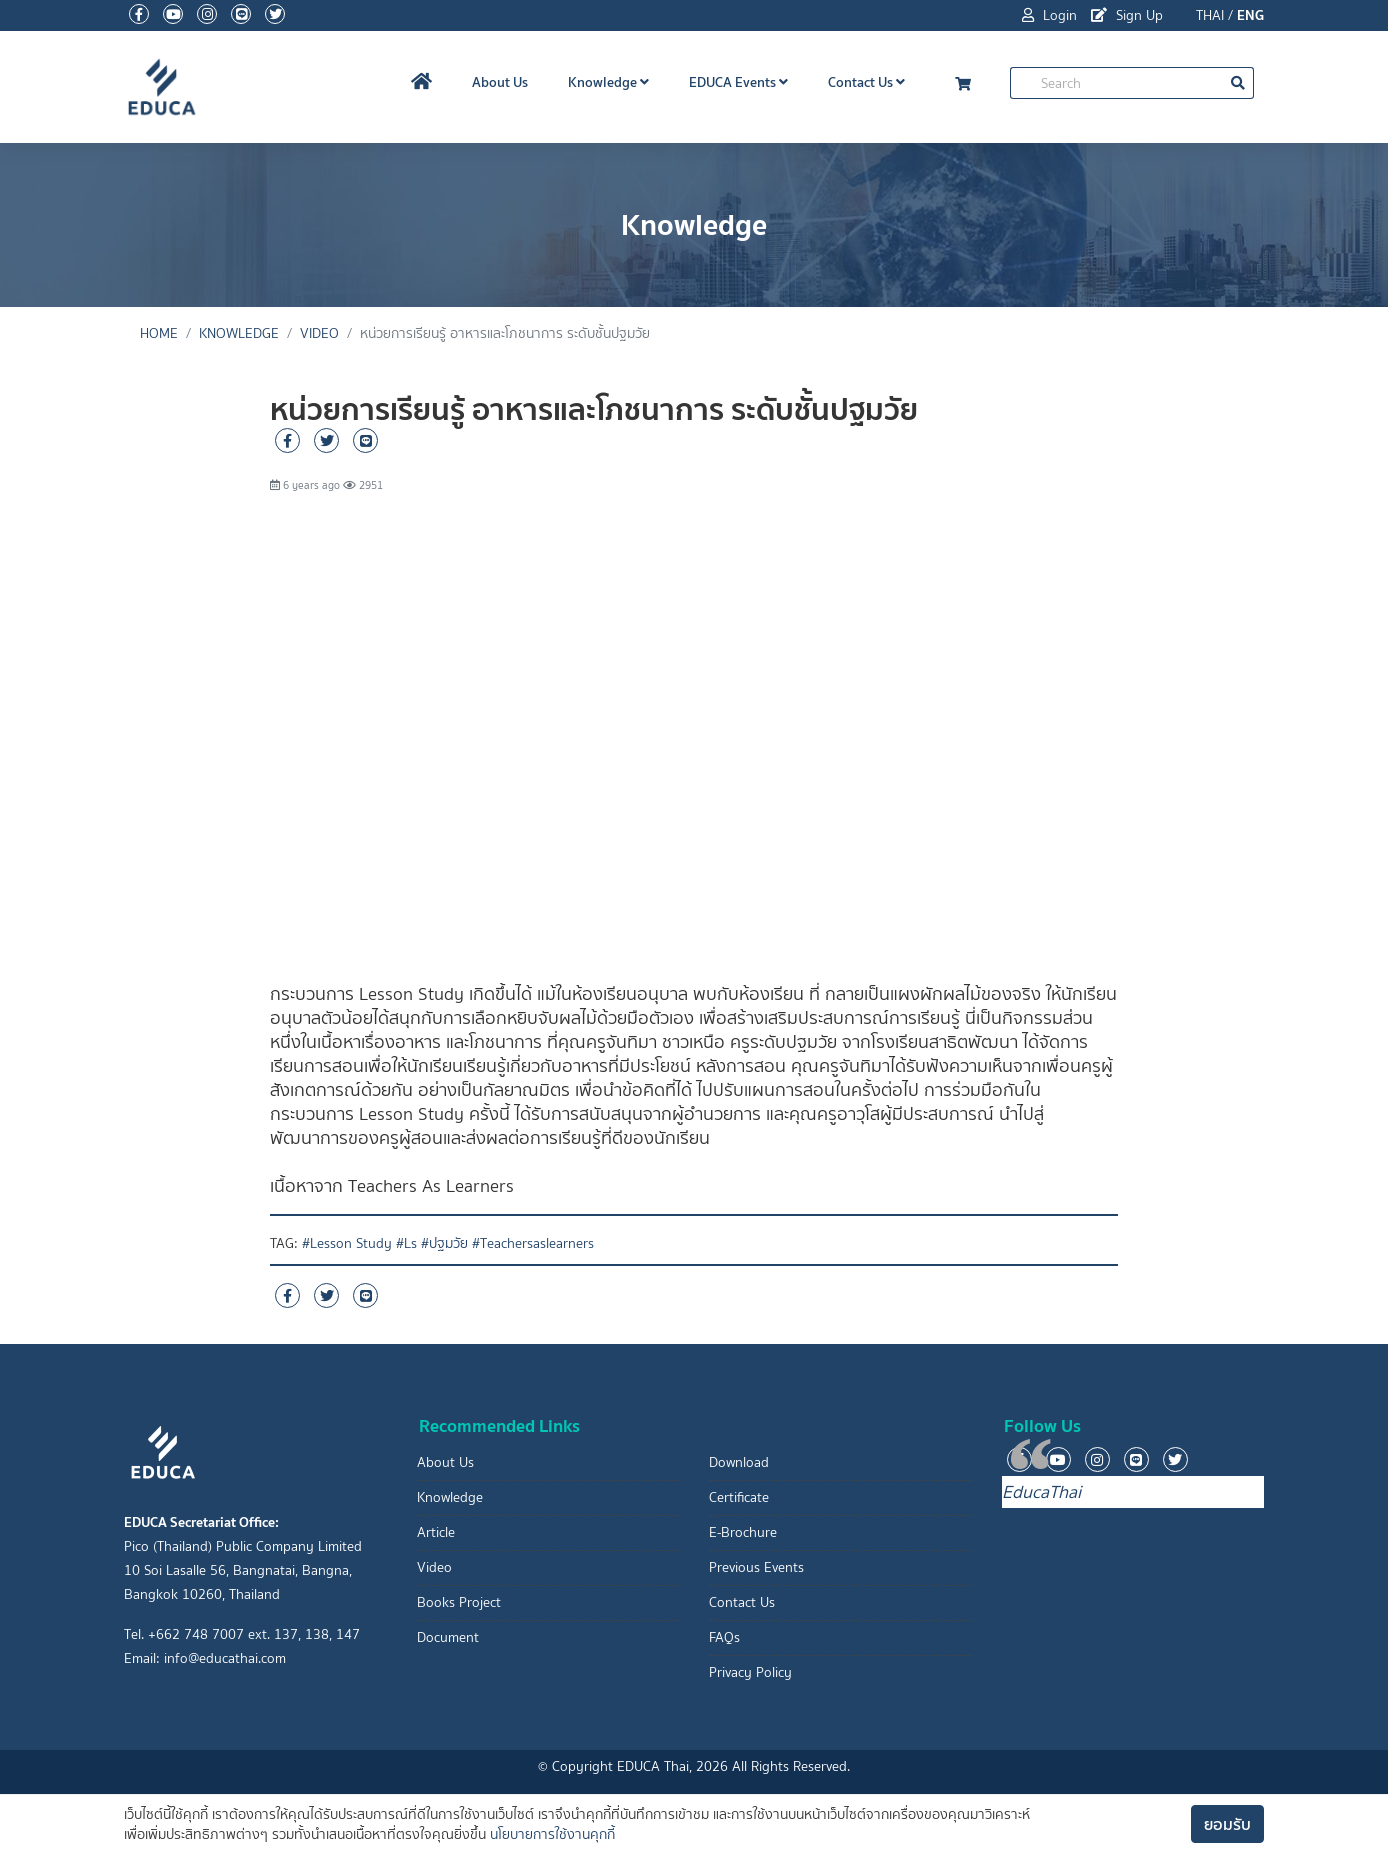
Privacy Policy (750, 1672)
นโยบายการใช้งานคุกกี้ (552, 1834)
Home (159, 333)
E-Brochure (743, 1532)
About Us (500, 82)
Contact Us (866, 82)
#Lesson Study (347, 1243)
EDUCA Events (738, 82)
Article (436, 1532)
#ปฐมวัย (444, 1243)
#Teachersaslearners (533, 1243)
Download (739, 1462)
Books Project (459, 1602)
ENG (1250, 15)
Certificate (739, 1497)
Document (448, 1637)
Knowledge (608, 82)
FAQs (724, 1637)
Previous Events (756, 1567)
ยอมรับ (1227, 1824)
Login (1049, 15)
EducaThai (1041, 1492)
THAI (1210, 15)
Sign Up (1127, 15)
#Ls (406, 1243)
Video (319, 333)
